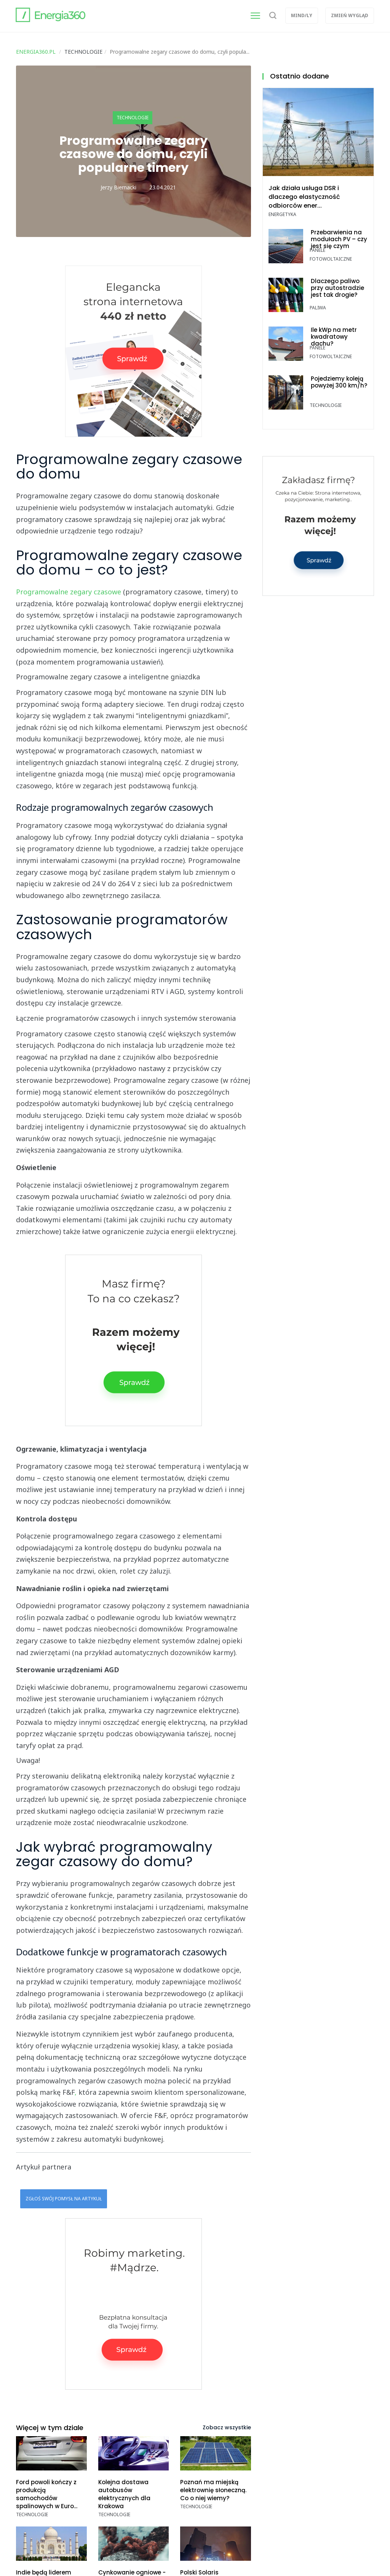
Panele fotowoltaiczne (331, 254)
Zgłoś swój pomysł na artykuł (64, 2198)
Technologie (133, 117)
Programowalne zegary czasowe (68, 591)
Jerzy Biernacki (118, 187)
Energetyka (282, 214)
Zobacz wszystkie (227, 2427)
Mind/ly (301, 15)
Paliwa (318, 307)
